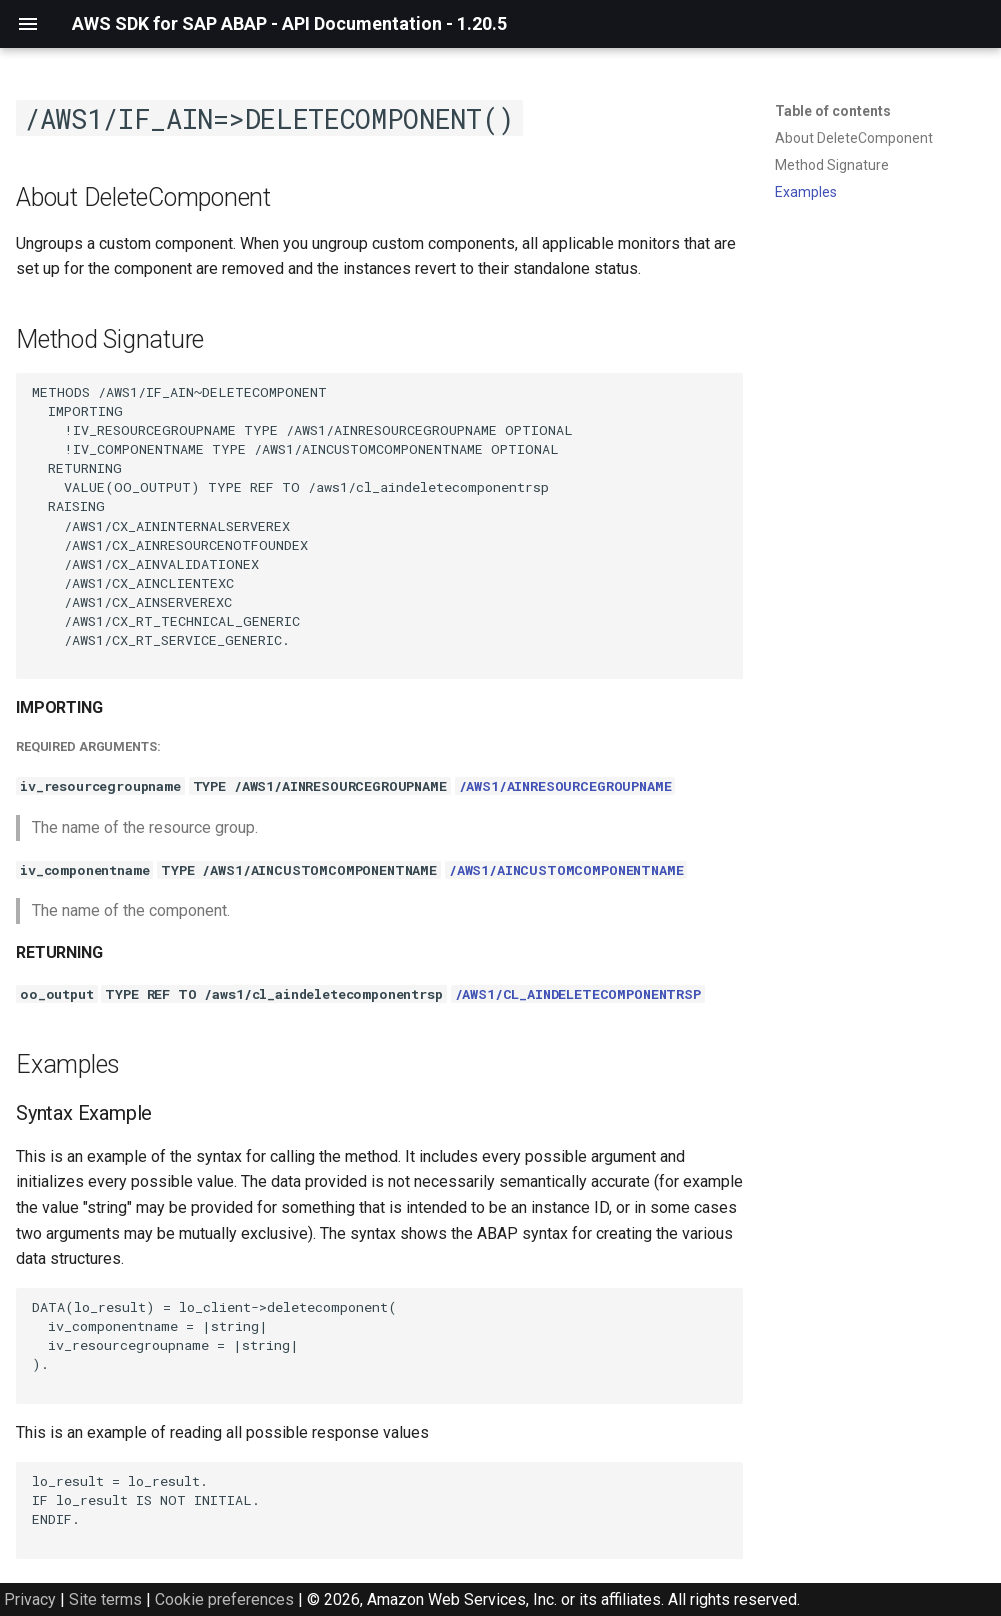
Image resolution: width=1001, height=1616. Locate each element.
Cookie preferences (224, 1599)
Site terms (105, 1599)
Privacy (30, 1599)
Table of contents (833, 111)
